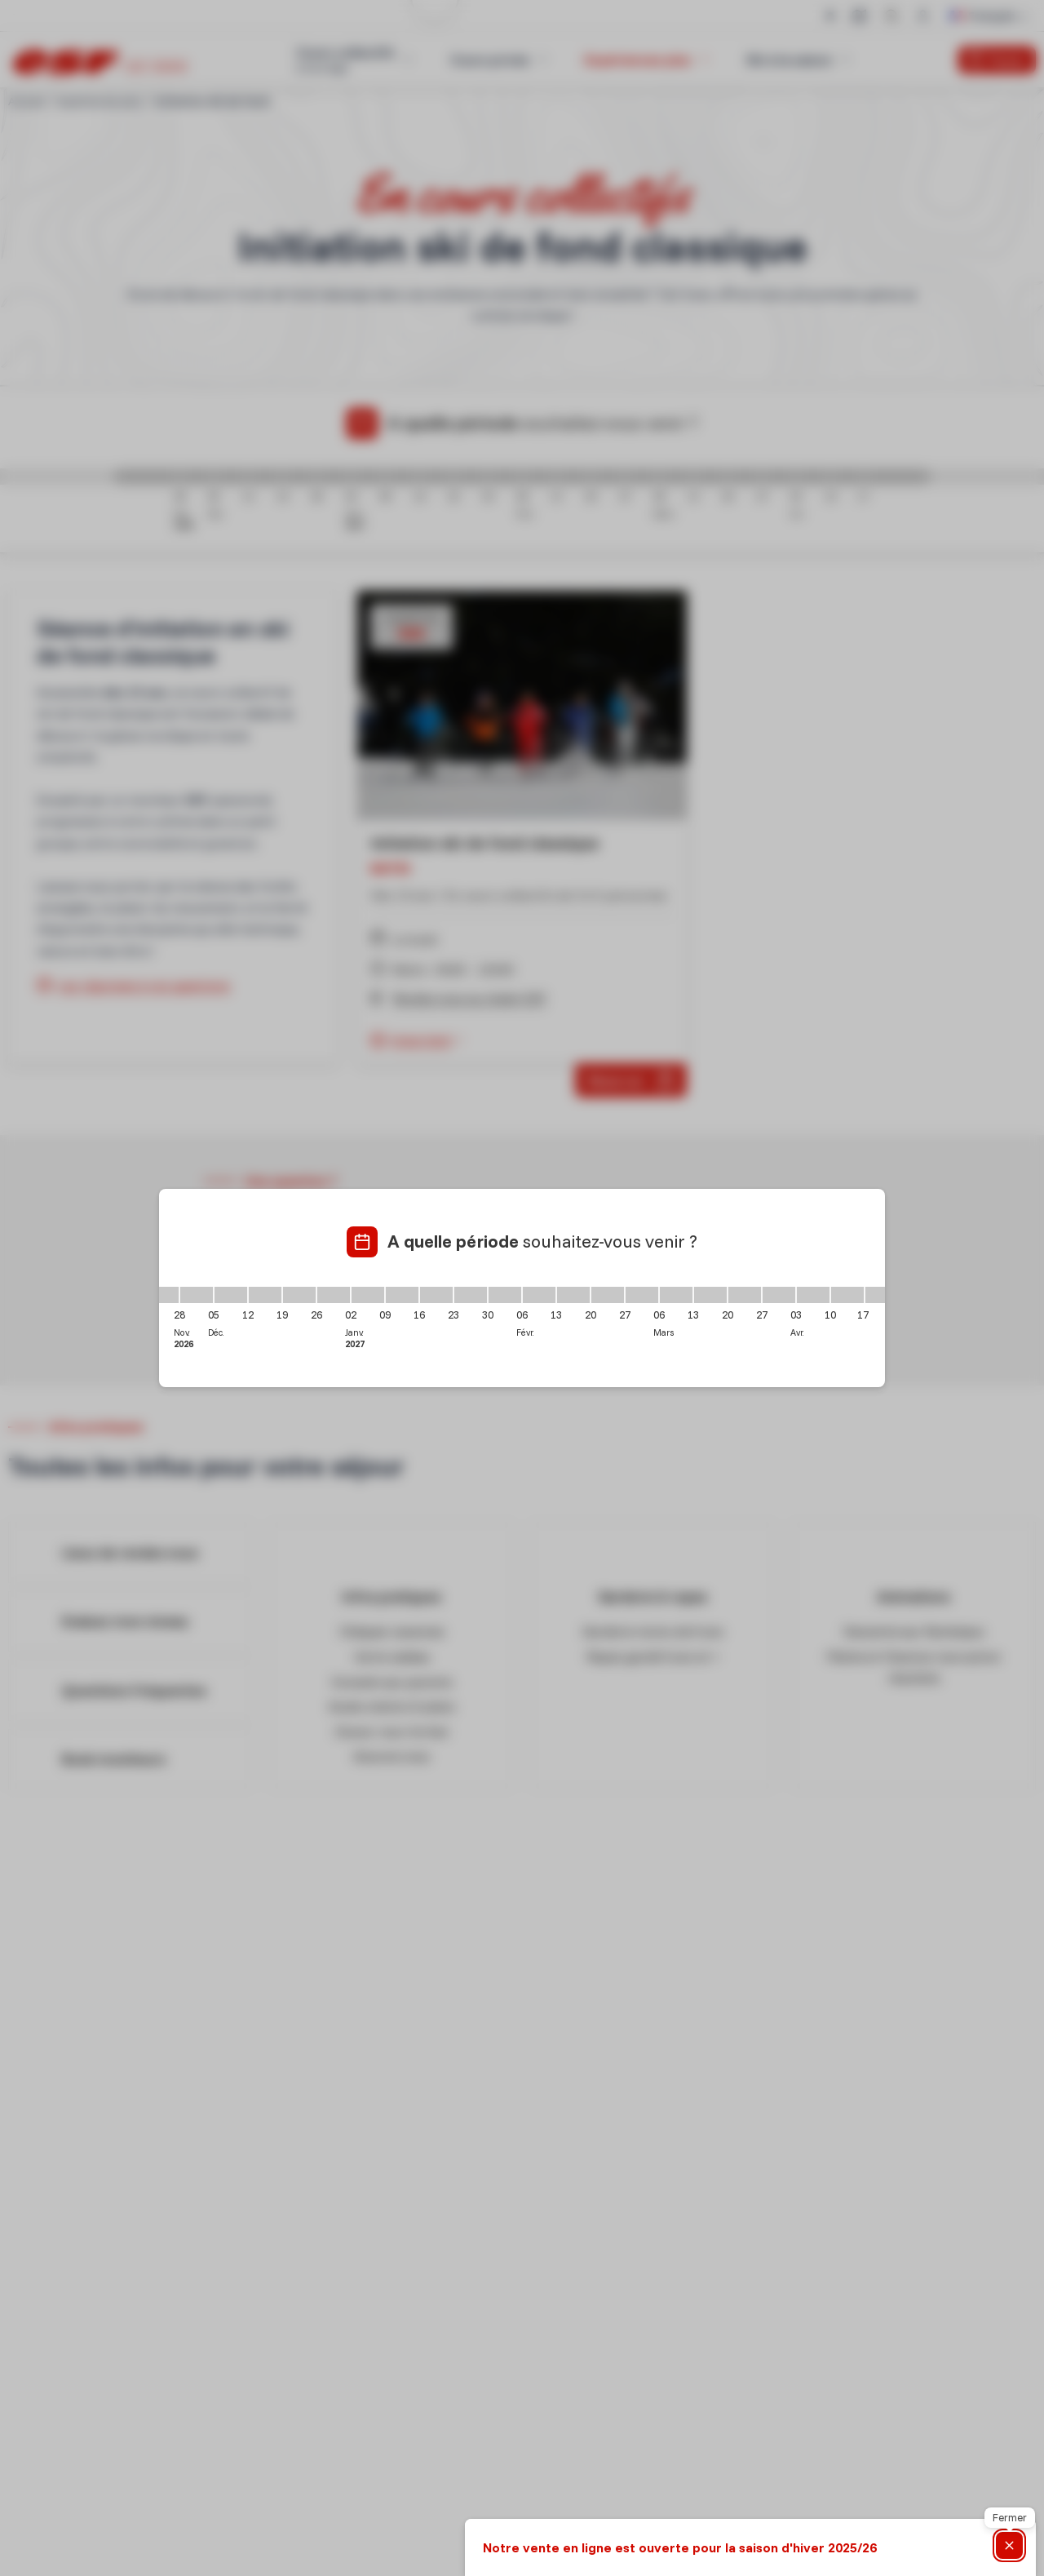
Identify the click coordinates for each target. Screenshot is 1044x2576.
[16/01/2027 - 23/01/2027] (436, 1295)
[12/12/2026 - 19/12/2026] (265, 1295)
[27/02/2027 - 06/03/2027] (642, 1295)
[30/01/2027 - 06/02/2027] (505, 1295)
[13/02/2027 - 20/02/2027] (573, 1295)
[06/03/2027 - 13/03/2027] (676, 1295)
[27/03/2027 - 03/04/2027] (779, 1295)
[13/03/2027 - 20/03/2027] (710, 1295)
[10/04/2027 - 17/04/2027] (847, 1295)
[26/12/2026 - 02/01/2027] (333, 1295)
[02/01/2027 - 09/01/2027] (368, 1295)
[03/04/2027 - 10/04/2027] (813, 1295)
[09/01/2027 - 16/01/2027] (402, 1295)
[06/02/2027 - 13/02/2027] (539, 1295)
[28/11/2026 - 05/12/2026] (196, 1295)
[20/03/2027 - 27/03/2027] (744, 1295)
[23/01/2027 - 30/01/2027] (470, 1295)
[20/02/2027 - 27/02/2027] (607, 1295)
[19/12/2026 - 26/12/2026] (299, 1295)
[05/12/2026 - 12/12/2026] (231, 1295)
